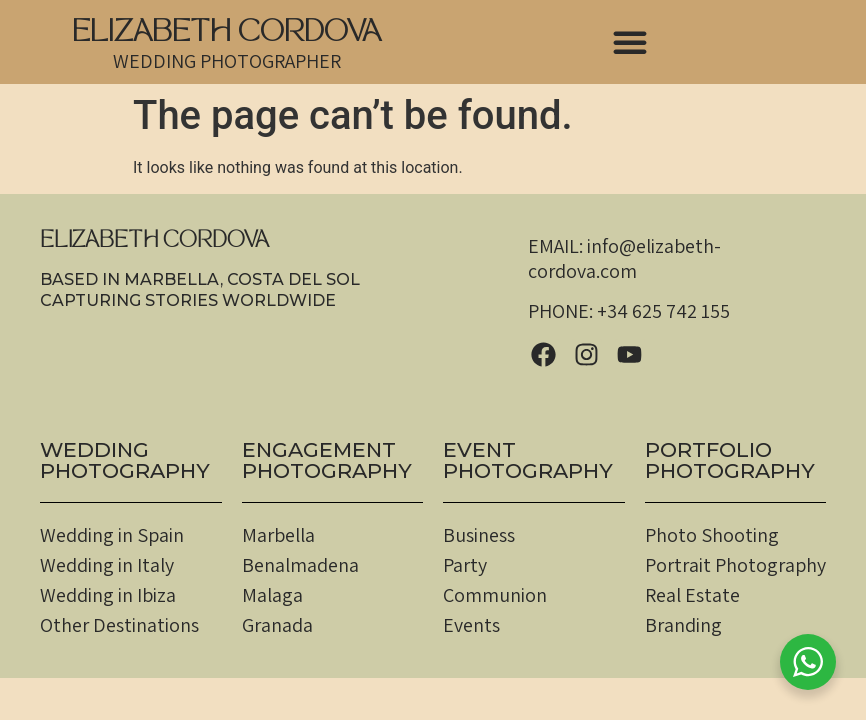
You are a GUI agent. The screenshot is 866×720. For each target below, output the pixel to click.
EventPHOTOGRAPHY (528, 460)
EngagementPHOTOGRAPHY (327, 460)
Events (471, 625)
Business (479, 535)
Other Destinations (119, 625)
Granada (277, 625)
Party (465, 565)
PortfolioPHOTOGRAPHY (730, 460)
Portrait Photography (735, 565)
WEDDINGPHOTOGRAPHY (125, 460)
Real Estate (692, 595)
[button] (630, 42)
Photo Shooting (712, 535)
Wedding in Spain (112, 535)
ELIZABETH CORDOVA (226, 34)
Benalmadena (300, 565)
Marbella (278, 535)
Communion (495, 595)
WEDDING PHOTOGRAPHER (227, 61)
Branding (683, 625)
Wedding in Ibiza (108, 595)
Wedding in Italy (107, 565)
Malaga (272, 595)
